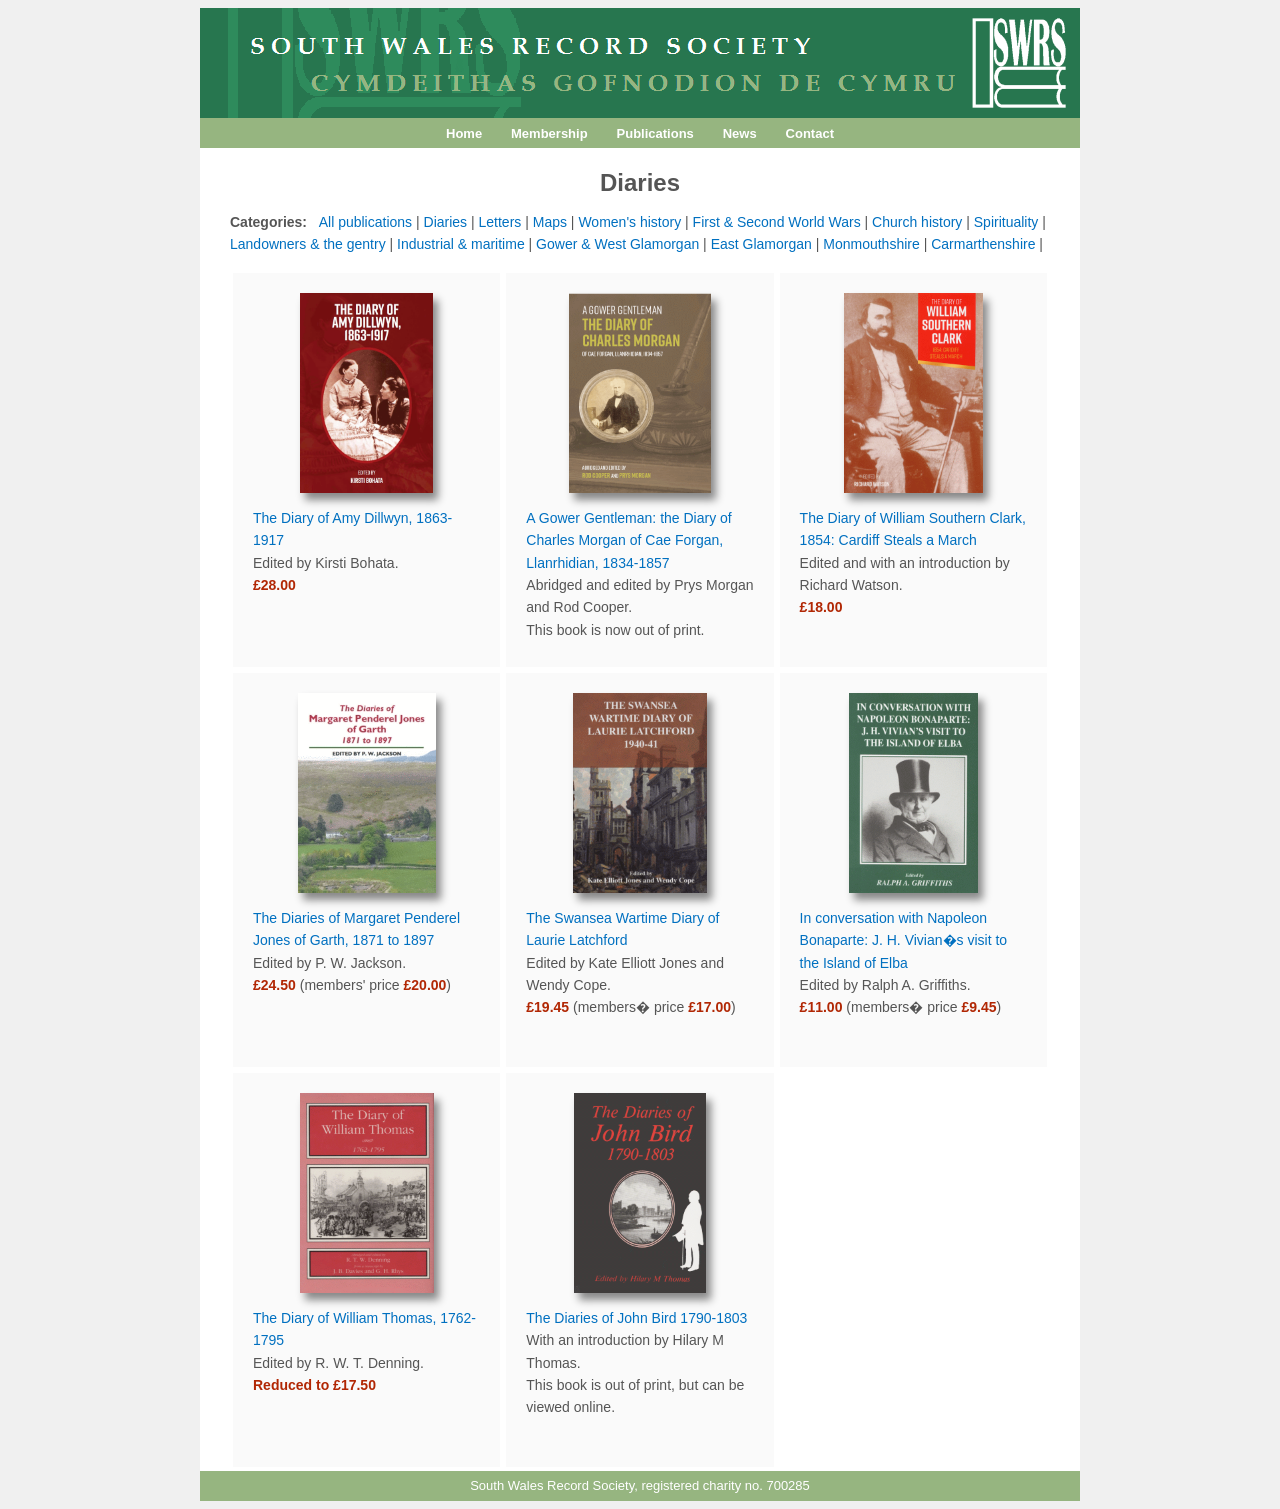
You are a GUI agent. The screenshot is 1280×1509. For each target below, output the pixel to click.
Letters (500, 222)
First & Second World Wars (777, 222)
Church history (917, 222)
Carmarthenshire (983, 244)
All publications (365, 222)
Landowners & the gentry (308, 244)
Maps (550, 222)
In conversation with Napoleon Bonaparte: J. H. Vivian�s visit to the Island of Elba (904, 940)
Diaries (446, 222)
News (740, 133)
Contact (810, 133)
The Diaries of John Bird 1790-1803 (636, 1318)
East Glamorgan (761, 244)
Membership (549, 133)
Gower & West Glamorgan (617, 244)
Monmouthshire (871, 244)
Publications (655, 133)
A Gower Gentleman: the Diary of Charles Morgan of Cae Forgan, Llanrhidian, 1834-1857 (628, 540)
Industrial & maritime (461, 244)
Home (464, 133)
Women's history (629, 222)
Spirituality (1006, 222)
